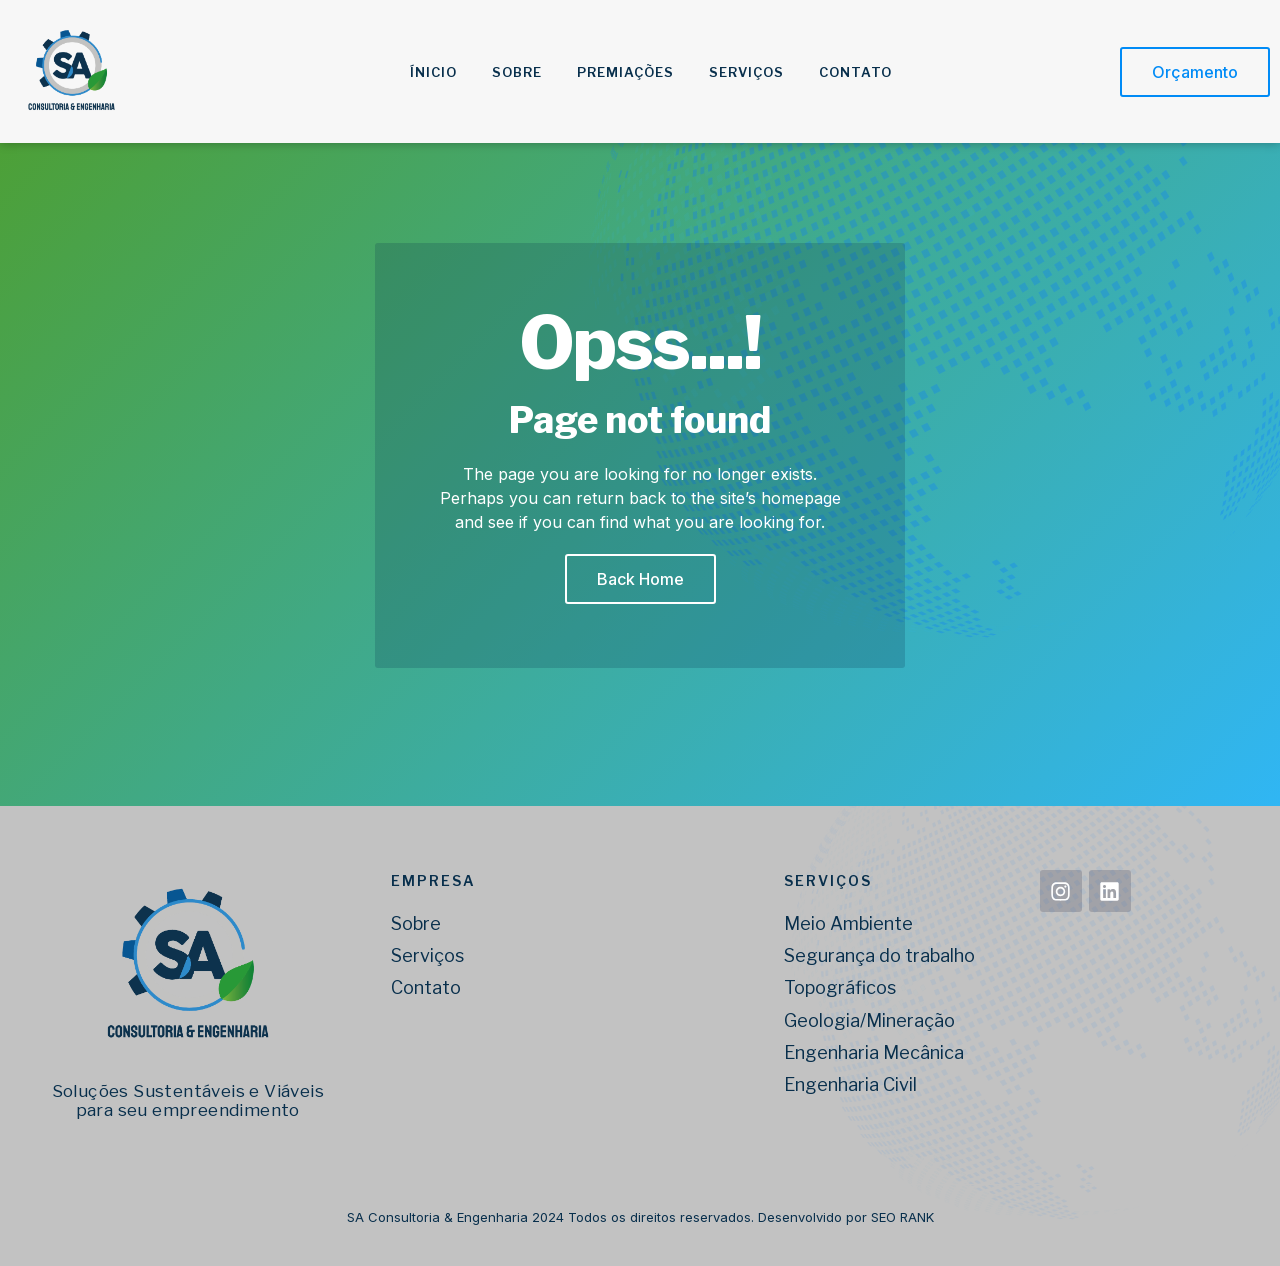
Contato (855, 72)
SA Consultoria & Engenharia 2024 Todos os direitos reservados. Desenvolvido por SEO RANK (640, 1217)
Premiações (625, 72)
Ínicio (433, 72)
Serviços (746, 72)
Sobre (517, 72)
